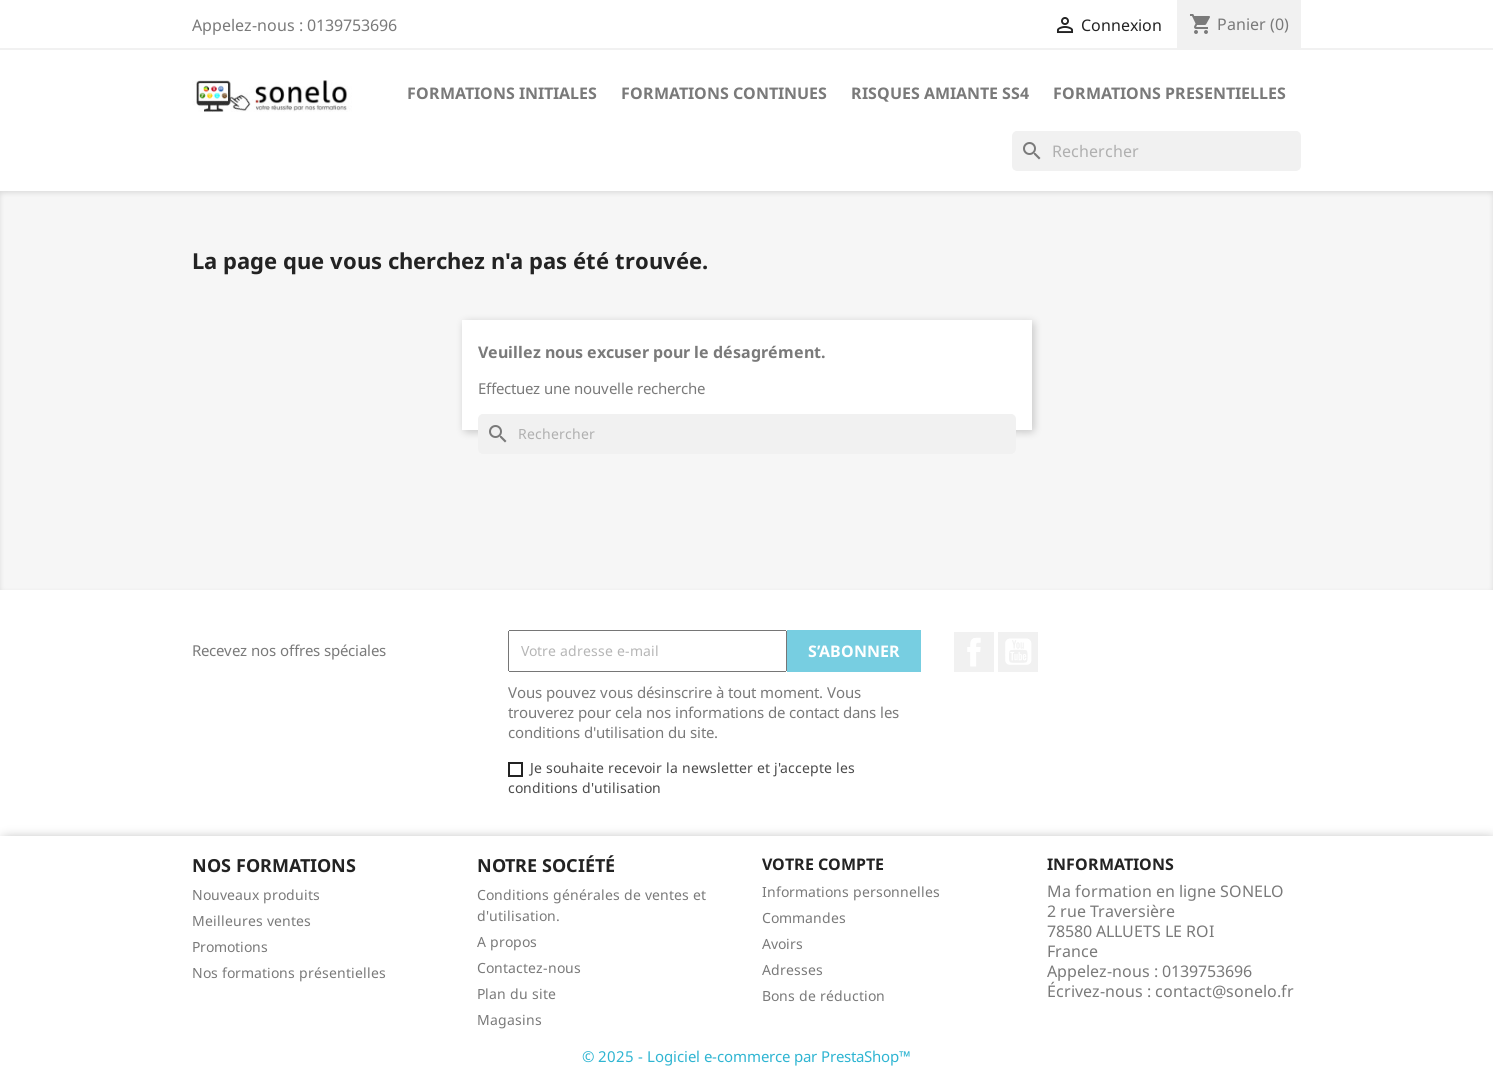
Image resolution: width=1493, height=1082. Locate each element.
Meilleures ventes (251, 920)
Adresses (792, 969)
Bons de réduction (823, 995)
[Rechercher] (1156, 151)
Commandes (804, 917)
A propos (507, 941)
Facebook (974, 652)
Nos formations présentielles (289, 972)
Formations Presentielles (1169, 93)
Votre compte (823, 864)
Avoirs (782, 943)
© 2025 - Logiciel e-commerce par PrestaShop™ (746, 1056)
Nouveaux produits (256, 894)
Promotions (230, 946)
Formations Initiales (502, 93)
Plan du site (516, 993)
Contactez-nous (529, 967)
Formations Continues (724, 93)
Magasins (509, 1019)
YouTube (1018, 652)
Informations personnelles (851, 891)
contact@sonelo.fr (1224, 991)
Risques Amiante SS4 (940, 93)
